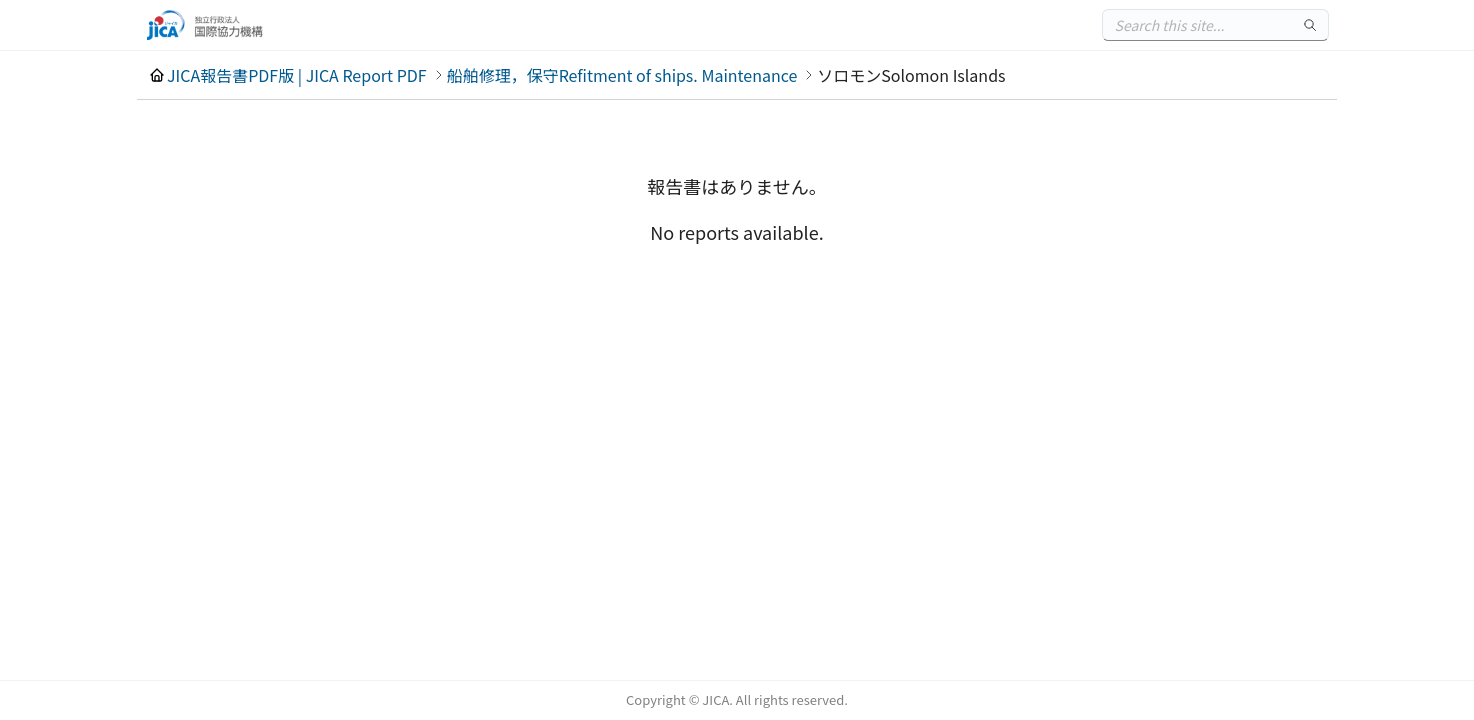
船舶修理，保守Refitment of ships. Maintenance (622, 75)
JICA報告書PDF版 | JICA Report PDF (297, 75)
